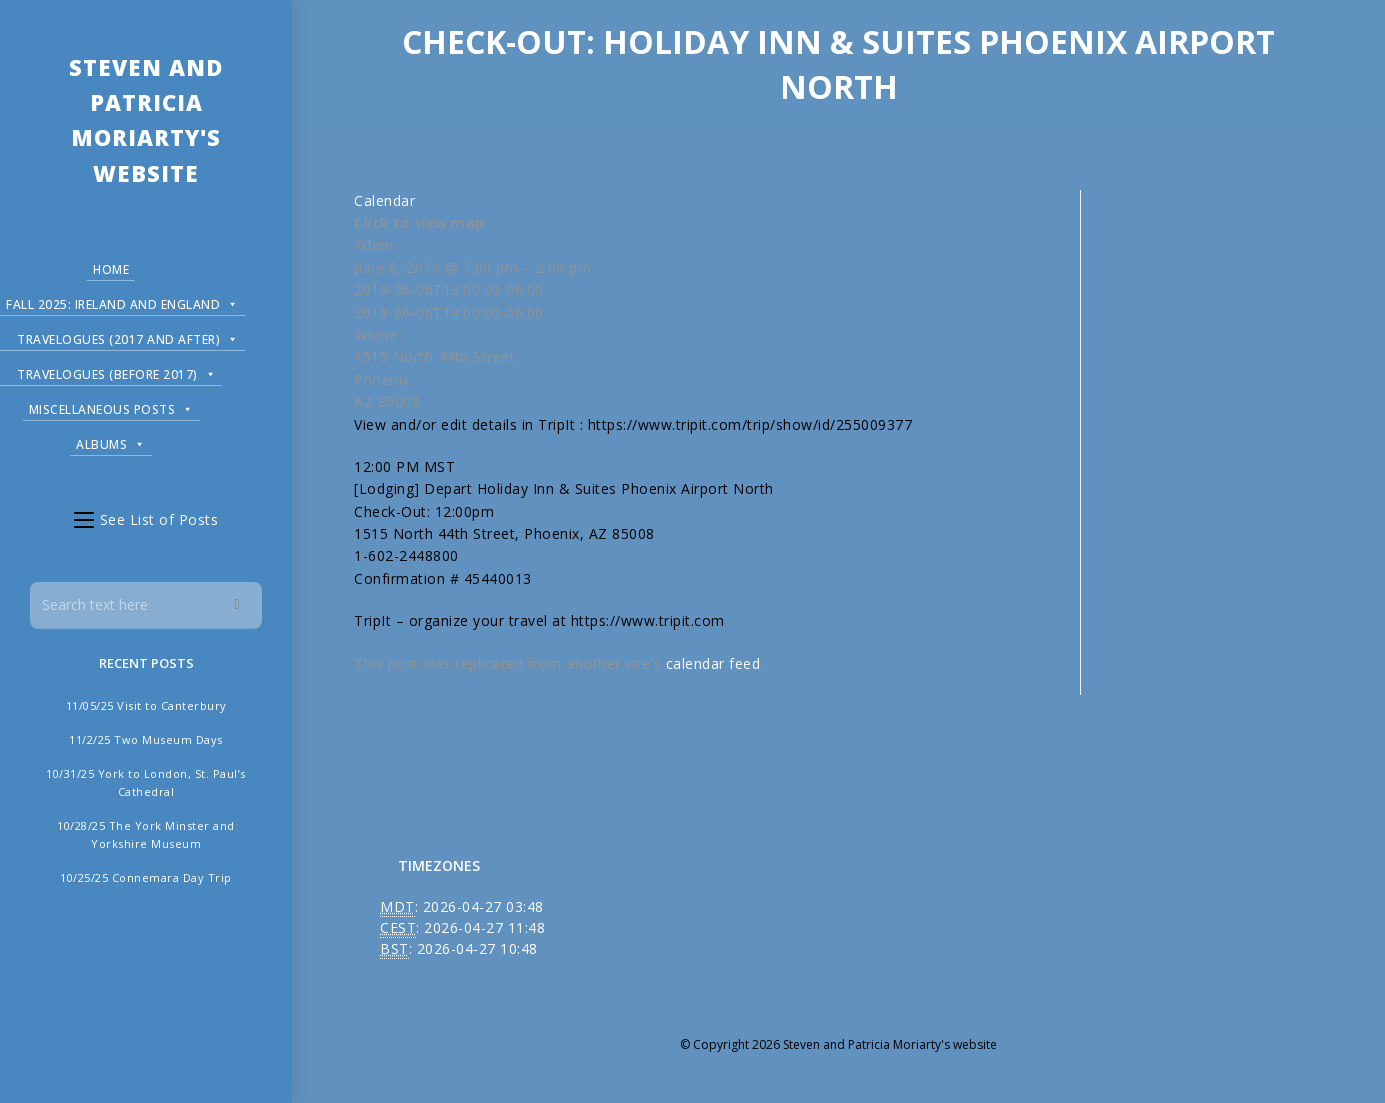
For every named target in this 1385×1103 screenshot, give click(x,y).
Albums (111, 441)
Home (111, 269)
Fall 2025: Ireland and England (122, 301)
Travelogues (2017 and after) (128, 336)
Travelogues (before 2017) (116, 371)
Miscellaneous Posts (111, 406)
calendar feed (713, 663)
